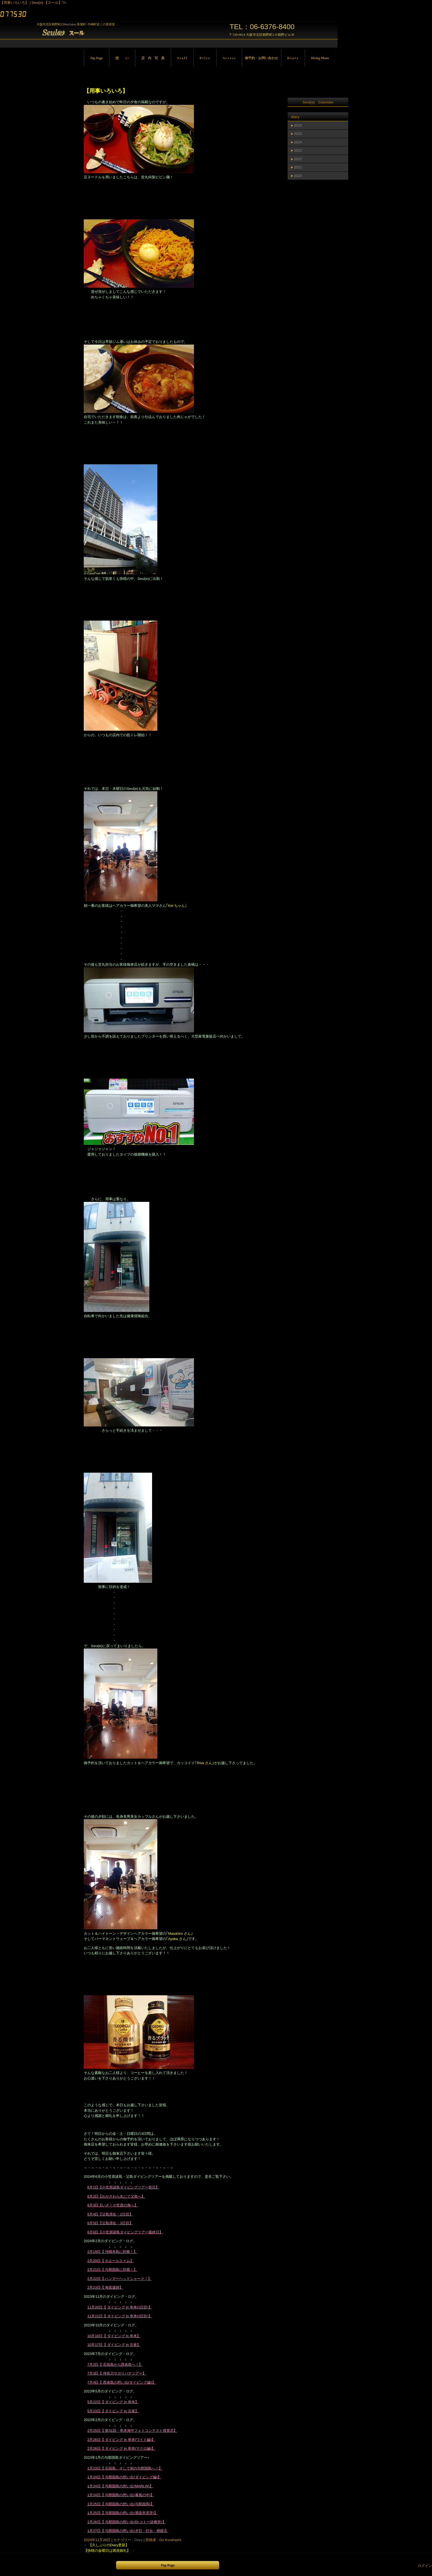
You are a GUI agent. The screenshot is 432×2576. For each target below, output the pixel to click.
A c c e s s (229, 58)
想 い (122, 58)
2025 (298, 134)
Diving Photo (320, 58)
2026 (298, 125)
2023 (298, 150)
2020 (298, 176)
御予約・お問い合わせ (261, 58)
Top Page (96, 58)
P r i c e (204, 58)
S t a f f (182, 58)
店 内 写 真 (153, 58)
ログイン (425, 2566)
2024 (298, 142)
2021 (298, 167)
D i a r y (293, 58)
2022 (298, 159)
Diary (138, 2540)
